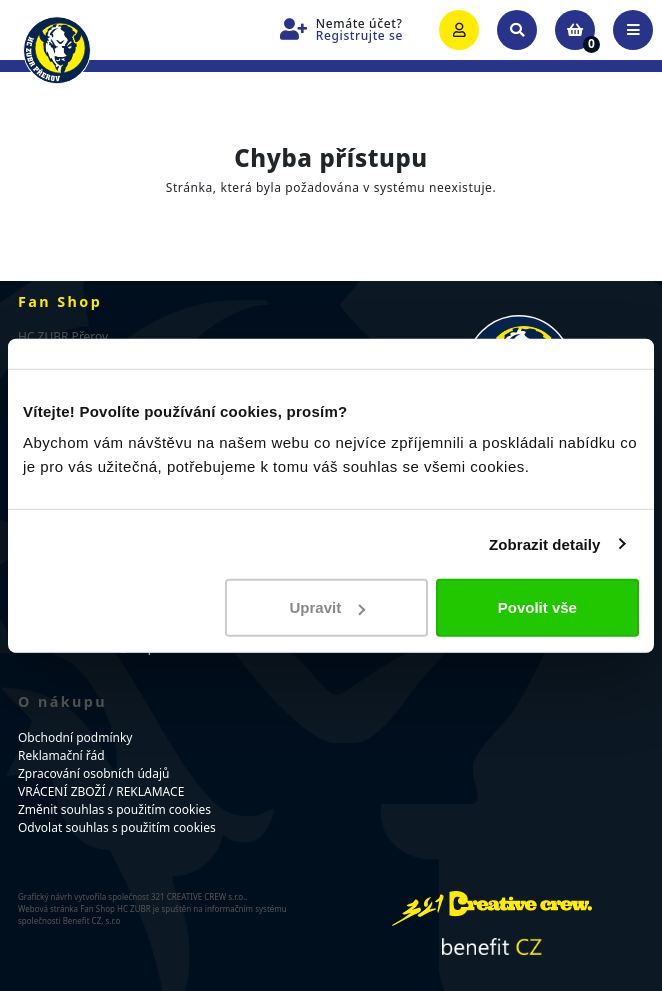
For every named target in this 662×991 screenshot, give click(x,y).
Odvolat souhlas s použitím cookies (117, 827)
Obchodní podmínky (75, 737)
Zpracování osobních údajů (93, 773)
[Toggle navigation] (633, 30)
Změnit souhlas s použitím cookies (114, 809)
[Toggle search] (517, 30)
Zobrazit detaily (545, 543)
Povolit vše (537, 607)
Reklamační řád (61, 755)
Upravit (328, 607)
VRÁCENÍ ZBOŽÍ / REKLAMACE (101, 791)
